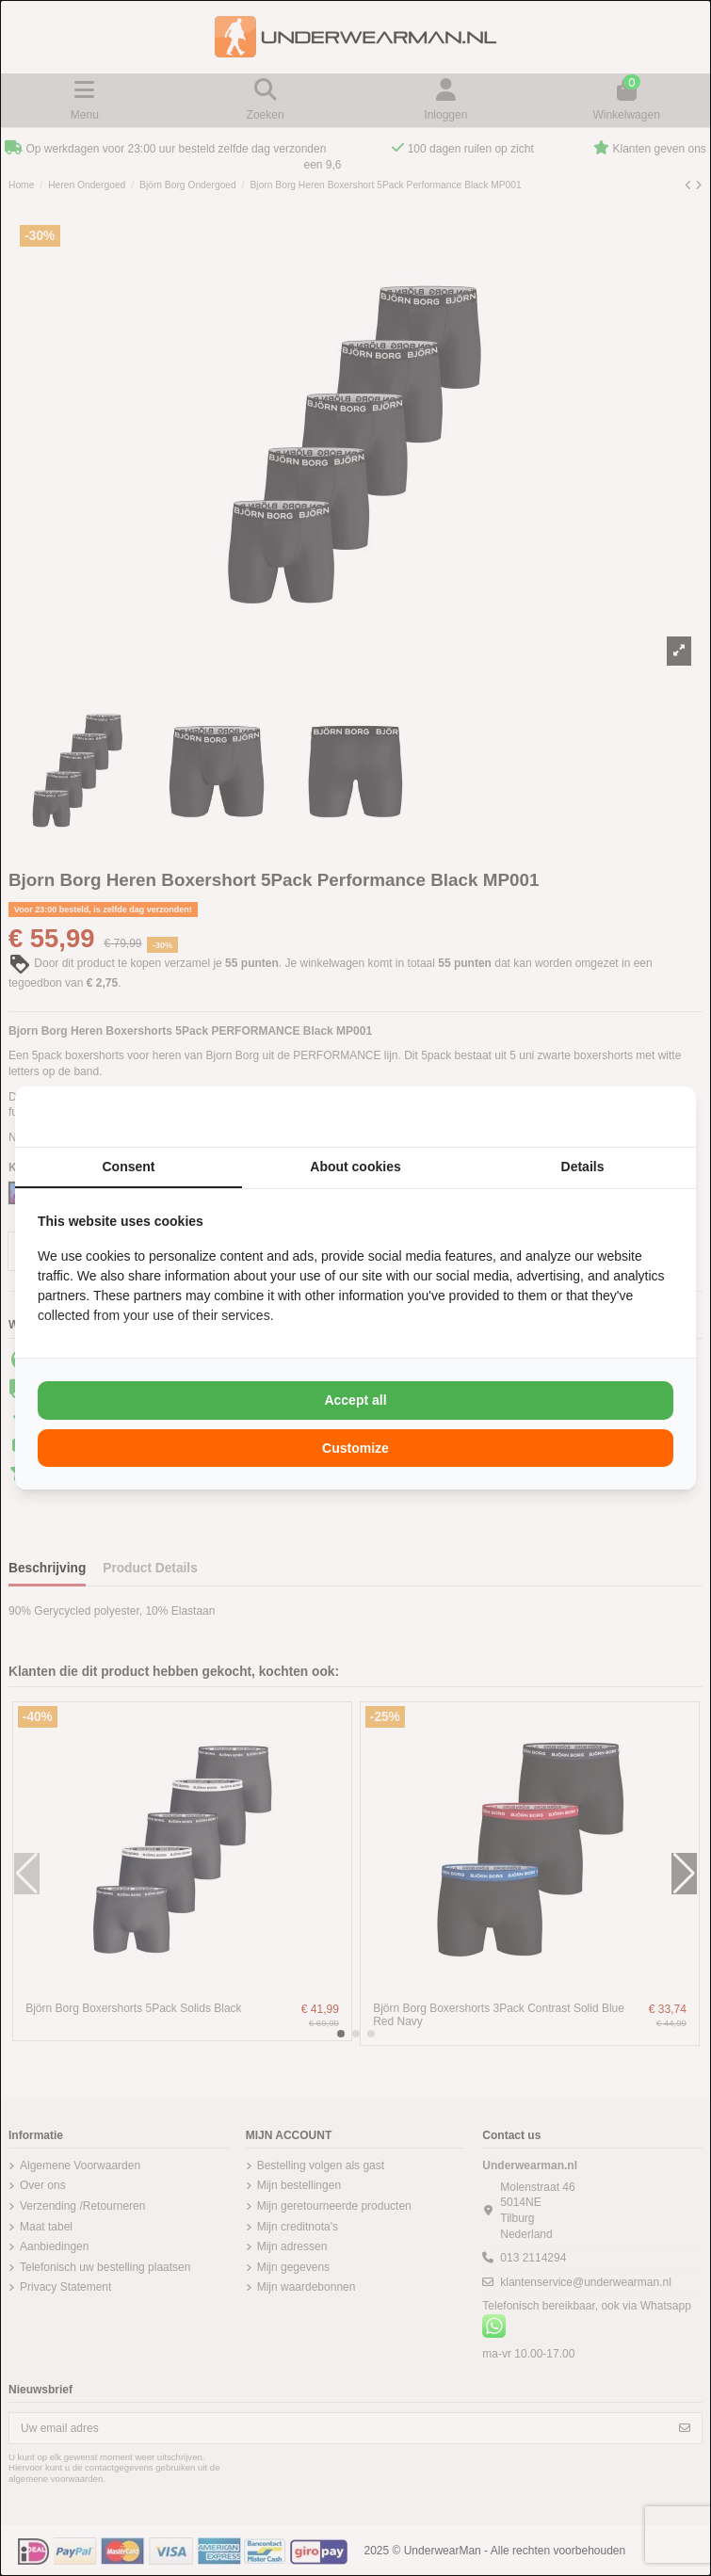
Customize (355, 1448)
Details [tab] (583, 1166)
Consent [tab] (129, 1166)
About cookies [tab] (355, 1166)
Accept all (355, 1400)
